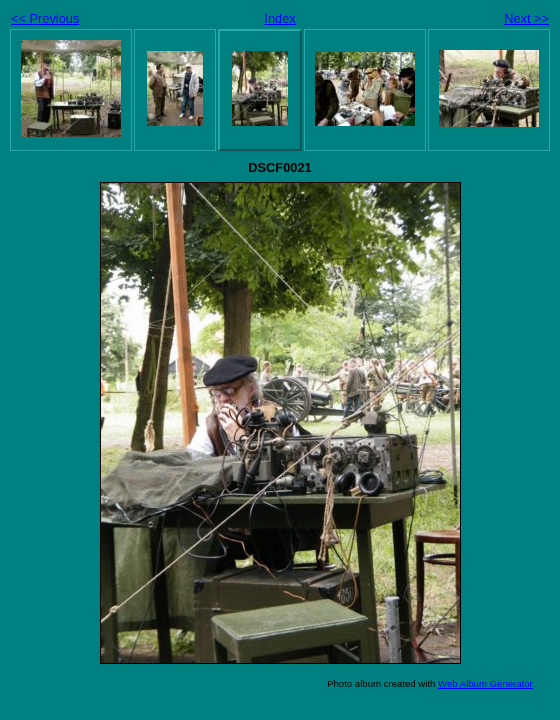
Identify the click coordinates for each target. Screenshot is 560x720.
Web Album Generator (485, 683)
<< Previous (45, 18)
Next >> (526, 18)
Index (279, 18)
